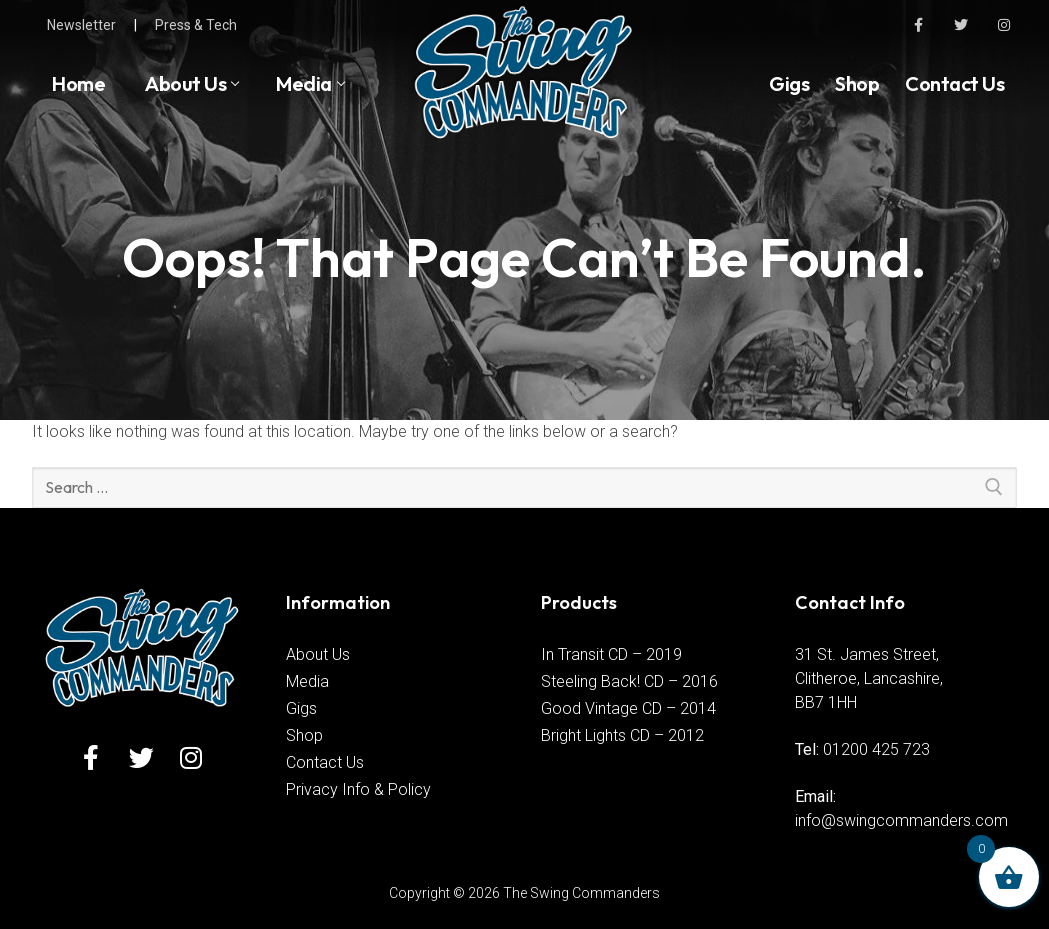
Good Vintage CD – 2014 (628, 708)
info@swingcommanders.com (901, 820)
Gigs (301, 708)
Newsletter (81, 25)
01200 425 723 (876, 749)
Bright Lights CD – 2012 (622, 735)
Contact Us (325, 762)
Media (307, 681)
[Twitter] (961, 24)
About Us (318, 654)
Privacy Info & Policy (358, 789)
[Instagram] (1004, 24)
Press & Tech (196, 25)
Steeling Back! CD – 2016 (629, 681)
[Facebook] (917, 24)
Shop (304, 735)
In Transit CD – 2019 (611, 654)
